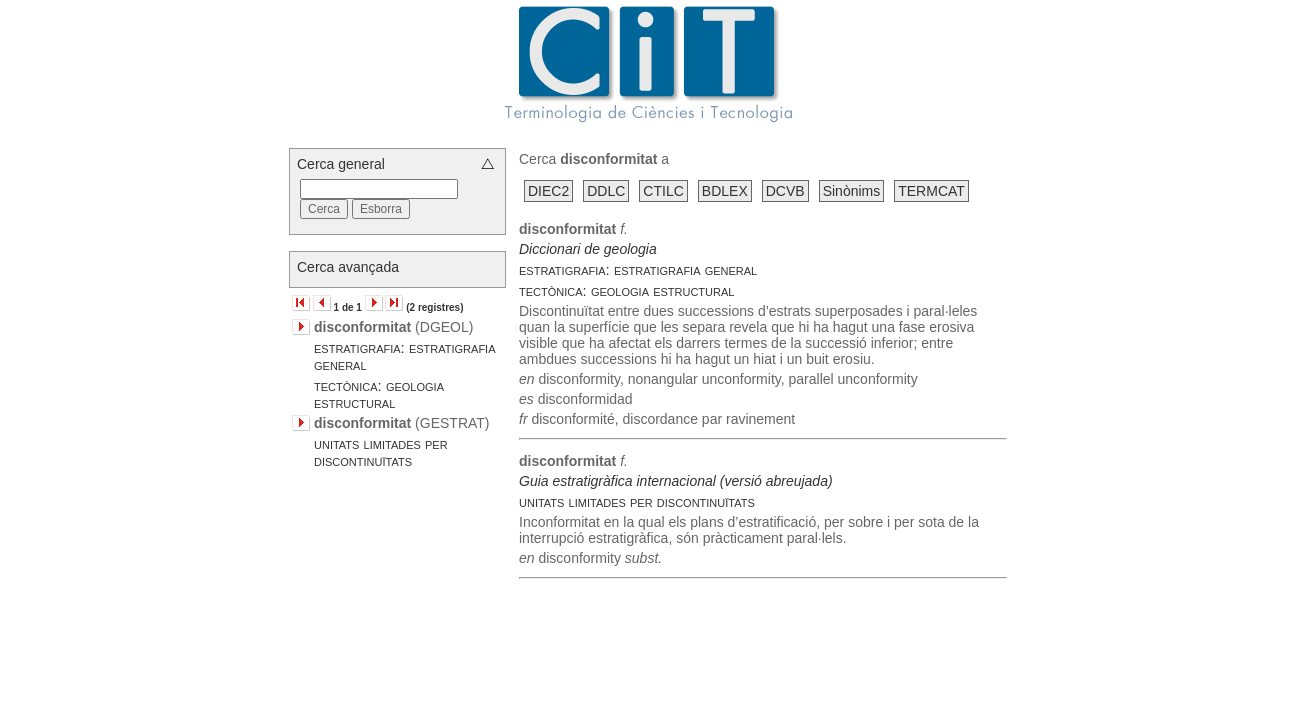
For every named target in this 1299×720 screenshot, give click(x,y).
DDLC (606, 191)
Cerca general (341, 164)
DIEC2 (548, 191)
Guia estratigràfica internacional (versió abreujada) (676, 481)
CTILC (663, 191)
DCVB (785, 191)
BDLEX (725, 191)
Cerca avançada (348, 267)
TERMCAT (931, 191)
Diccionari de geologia (588, 249)
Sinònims (852, 191)
